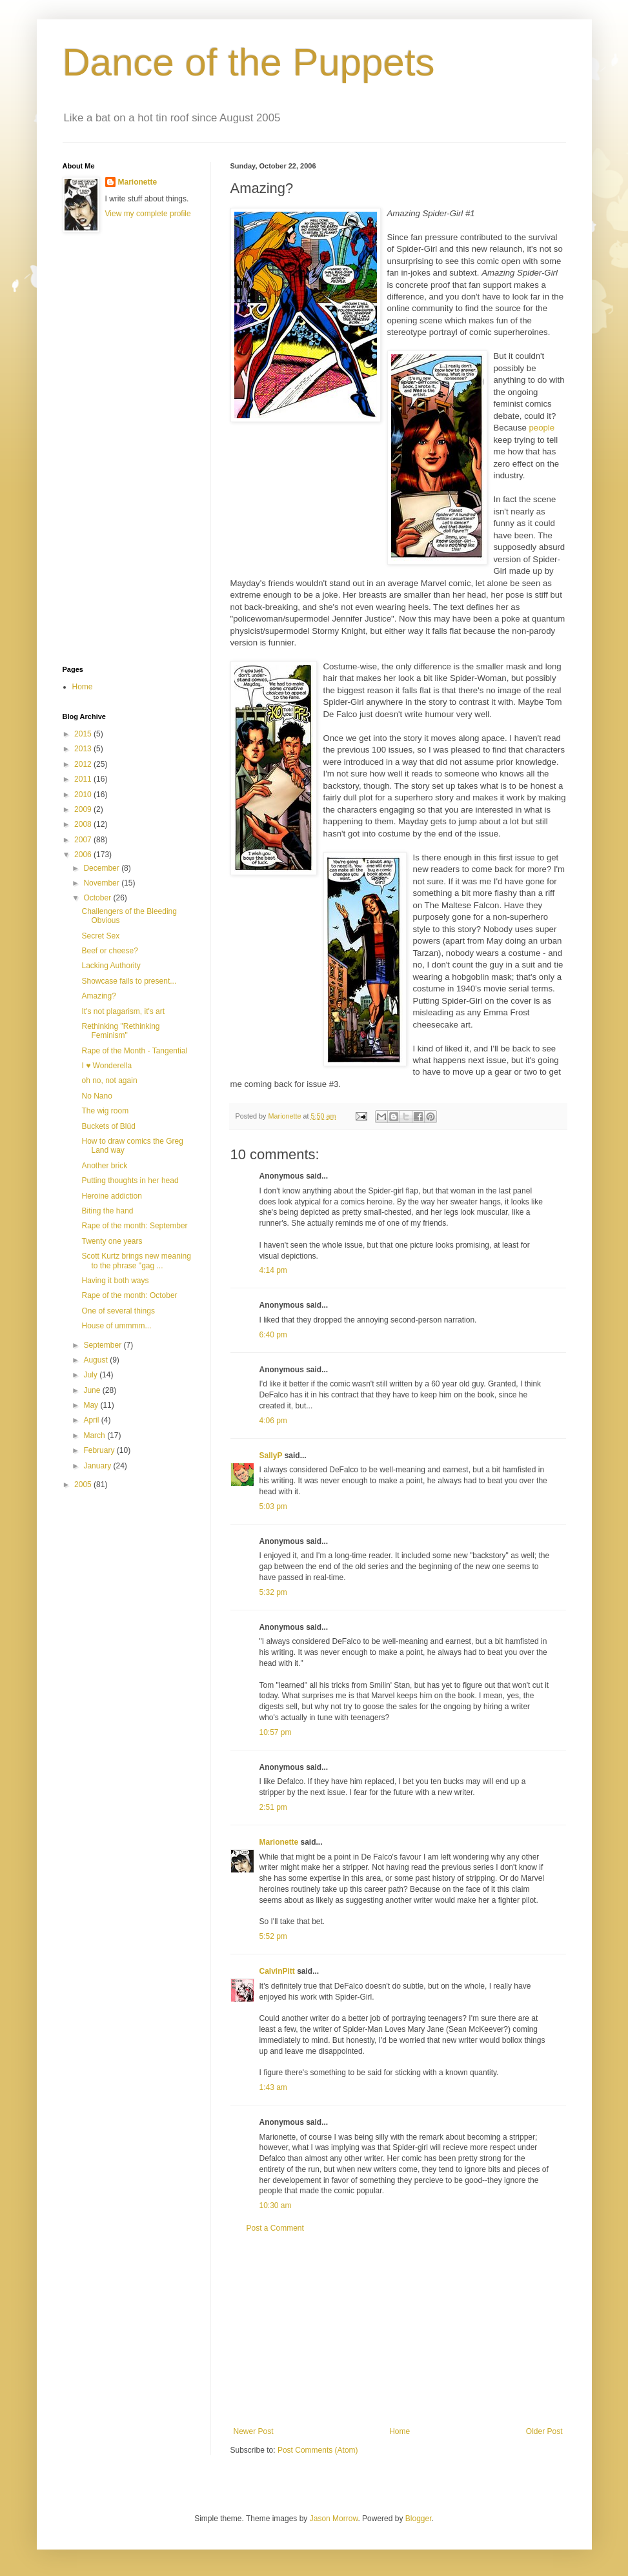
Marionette (279, 1842)
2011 (84, 779)
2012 (84, 764)
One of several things (117, 1310)
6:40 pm (273, 1334)
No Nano (96, 1095)
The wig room (104, 1110)
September (103, 1345)
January (98, 1465)
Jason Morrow (334, 2518)
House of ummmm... (116, 1325)
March (95, 1435)
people (542, 427)
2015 (84, 733)
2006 (84, 854)
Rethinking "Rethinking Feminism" (120, 1031)
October (98, 897)
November (102, 882)
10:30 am (275, 2205)
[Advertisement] (398, 2330)
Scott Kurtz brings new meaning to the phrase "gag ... (135, 1261)
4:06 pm (273, 1420)
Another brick (104, 1165)
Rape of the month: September (134, 1225)
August (96, 1359)
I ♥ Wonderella (106, 1065)
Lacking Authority (110, 965)
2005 (84, 1484)
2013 (84, 748)
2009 (84, 809)
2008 (84, 824)
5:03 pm (273, 1506)
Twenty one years (111, 1241)
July (91, 1374)
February (99, 1450)
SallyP (271, 1455)
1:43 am (273, 2087)
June (92, 1390)
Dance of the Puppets (249, 62)
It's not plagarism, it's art (123, 1011)
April (92, 1420)
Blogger (418, 2518)
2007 (84, 839)
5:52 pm (273, 1936)
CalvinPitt (277, 1971)
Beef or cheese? (109, 950)
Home (399, 2431)
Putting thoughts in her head (129, 1180)
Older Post (544, 2431)
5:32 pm (273, 1592)
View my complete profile (148, 213)
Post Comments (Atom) (318, 2450)
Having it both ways (114, 1280)
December (102, 868)
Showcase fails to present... (128, 981)
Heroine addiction (111, 1196)
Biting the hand (107, 1210)
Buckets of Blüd (108, 1126)
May (91, 1405)
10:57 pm (275, 1732)
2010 (84, 794)
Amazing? (98, 995)
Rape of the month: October (129, 1295)
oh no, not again (109, 1080)
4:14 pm (273, 1270)
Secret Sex (100, 935)
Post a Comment (275, 2228)
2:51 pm (273, 1807)
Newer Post (254, 2431)
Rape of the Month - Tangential (134, 1050)
